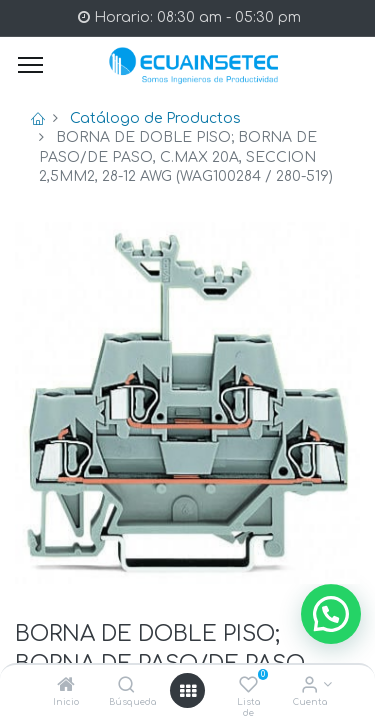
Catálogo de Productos (155, 118)
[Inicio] (66, 686)
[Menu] (30, 65)
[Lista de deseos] (248, 686)
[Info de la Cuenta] (309, 686)
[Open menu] (188, 691)
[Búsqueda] (126, 686)
